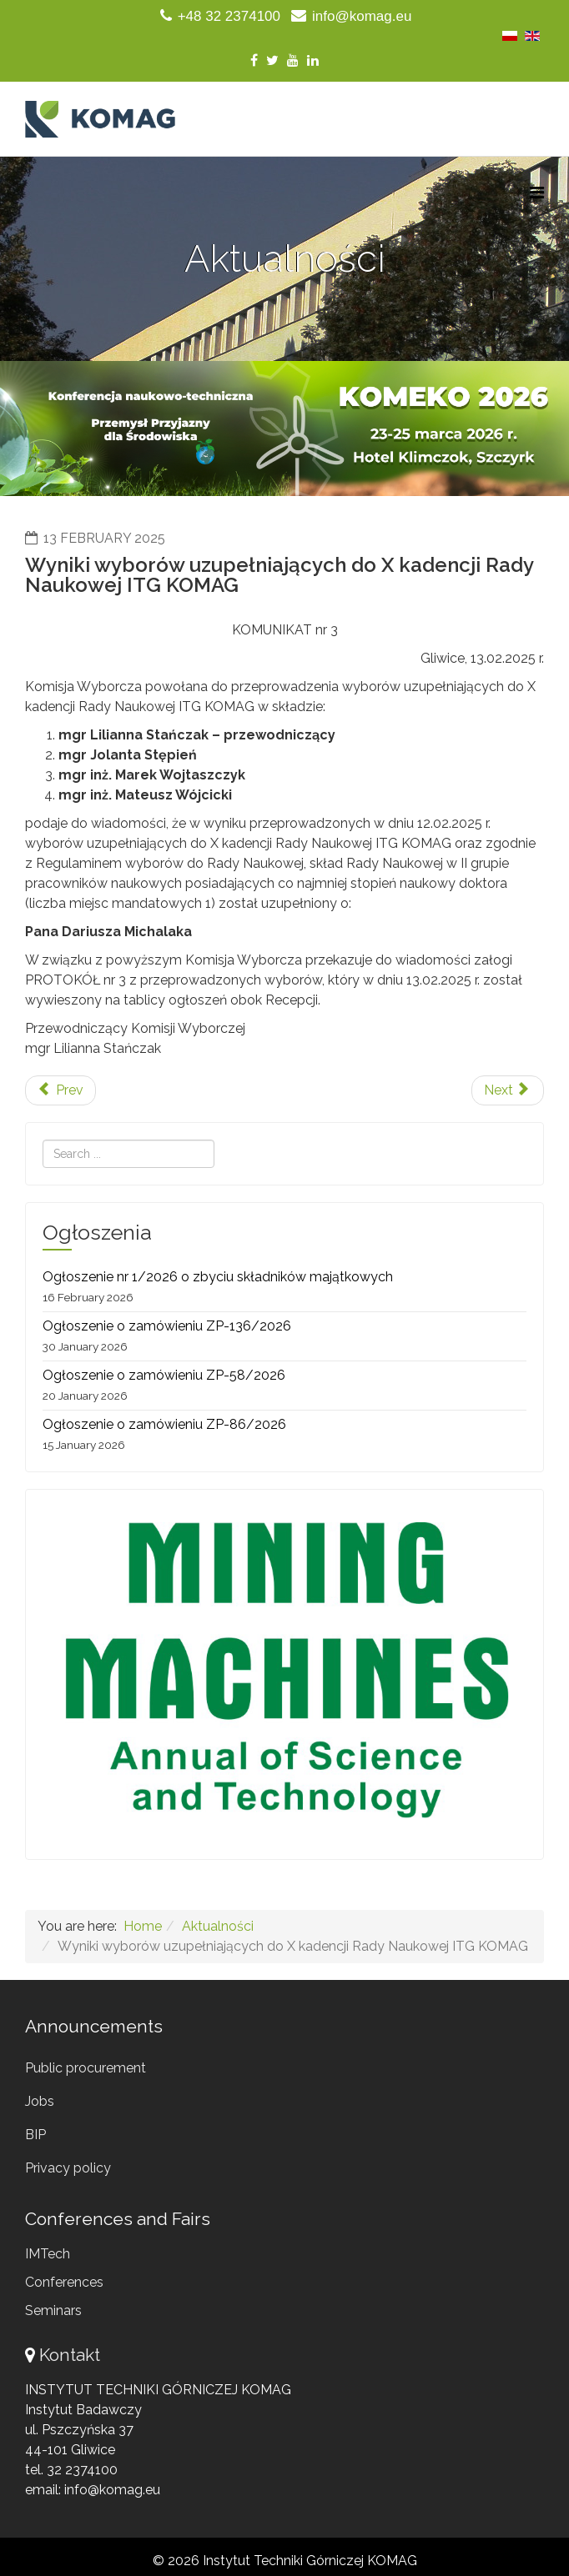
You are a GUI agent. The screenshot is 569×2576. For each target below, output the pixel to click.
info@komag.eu (361, 16)
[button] (284, 428)
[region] (284, 428)
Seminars (53, 2310)
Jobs (39, 2101)
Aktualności (218, 1926)
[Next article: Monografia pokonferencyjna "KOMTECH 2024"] (507, 1090)
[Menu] (537, 193)
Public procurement (85, 2068)
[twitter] (272, 60)
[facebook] (254, 60)
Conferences (64, 2282)
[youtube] (293, 60)
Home (142, 1926)
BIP (35, 2134)
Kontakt (69, 2354)
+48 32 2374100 (229, 16)
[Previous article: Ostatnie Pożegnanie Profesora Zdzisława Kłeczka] (60, 1090)
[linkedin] (313, 60)
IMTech (47, 2254)
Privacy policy (68, 2168)
